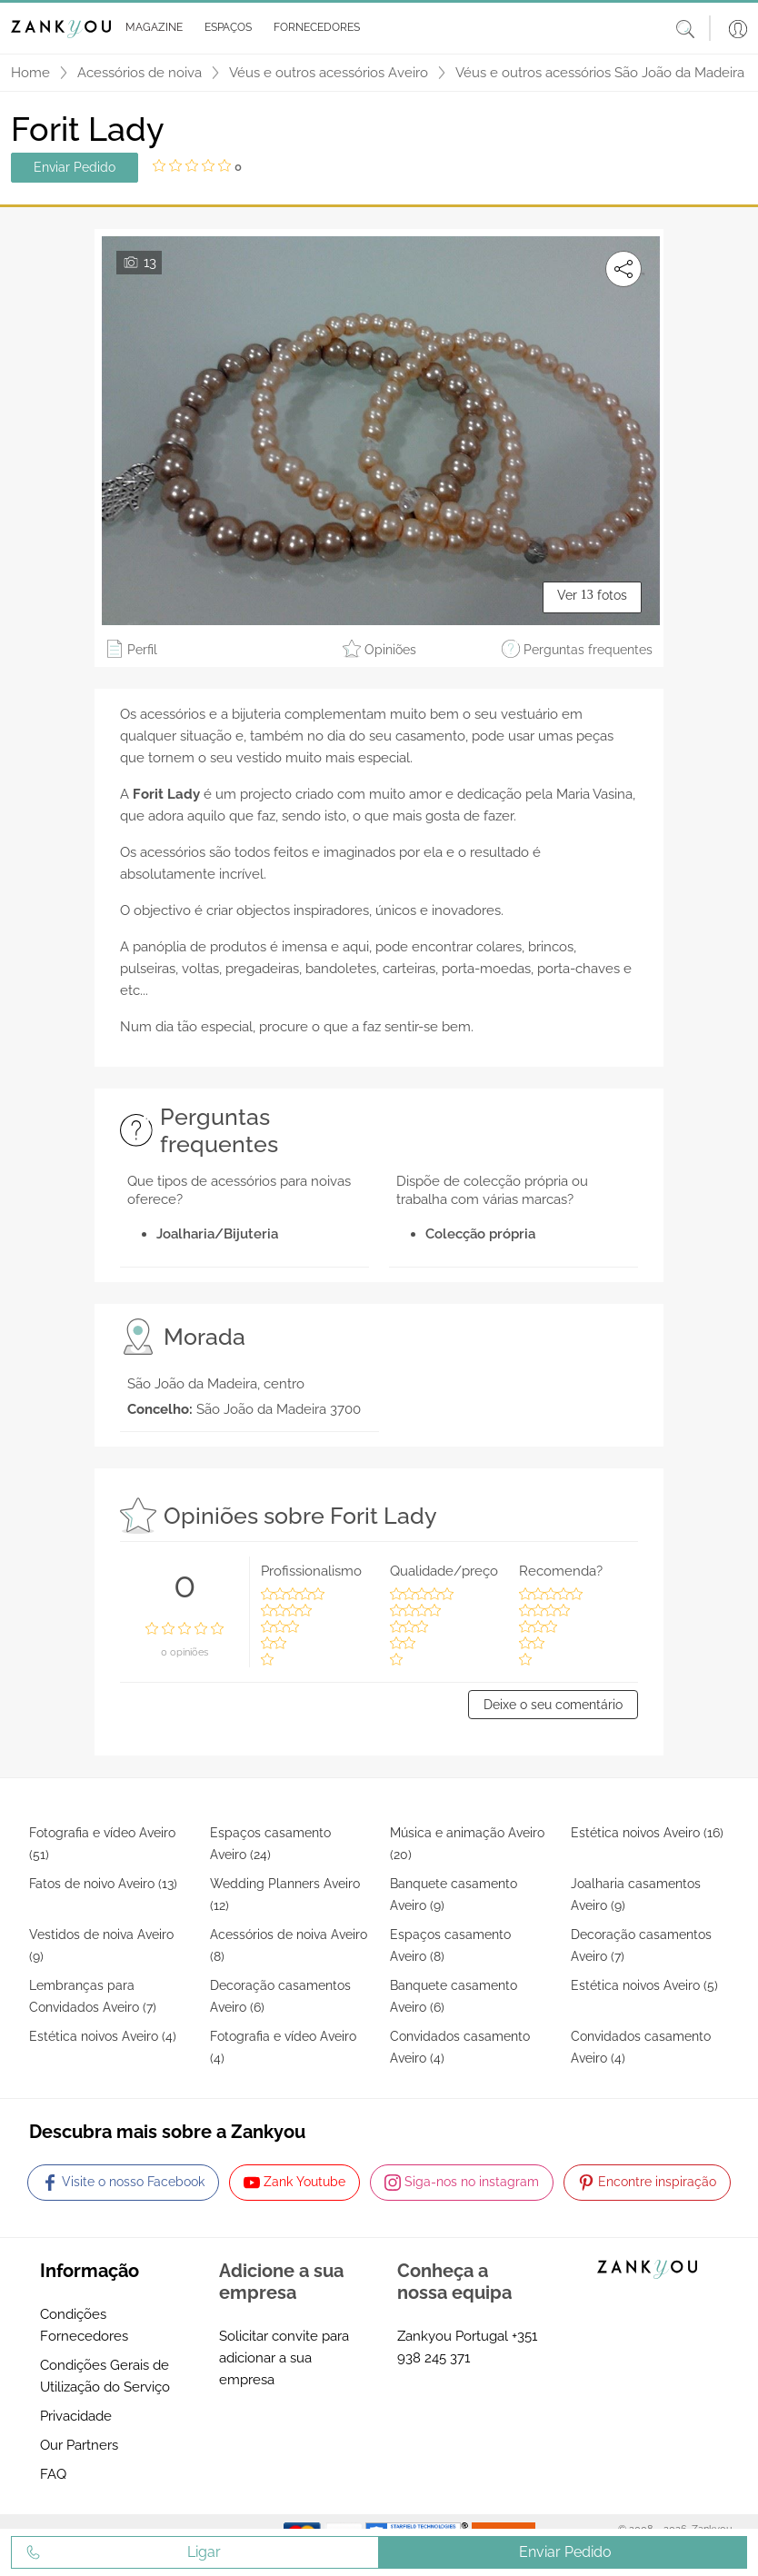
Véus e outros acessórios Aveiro (328, 73)
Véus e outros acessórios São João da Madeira (599, 73)
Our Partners (79, 2445)
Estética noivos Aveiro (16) (647, 1832)
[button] (150, 28)
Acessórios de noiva (139, 73)
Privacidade (76, 2416)
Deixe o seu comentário (553, 1704)
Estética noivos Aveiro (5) (644, 1985)
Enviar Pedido (74, 167)
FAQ (53, 2474)
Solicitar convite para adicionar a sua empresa (284, 2358)
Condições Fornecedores (84, 2325)
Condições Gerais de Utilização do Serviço (105, 2376)
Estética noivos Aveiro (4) (102, 2036)
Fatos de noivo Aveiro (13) (103, 1883)
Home (30, 73)
